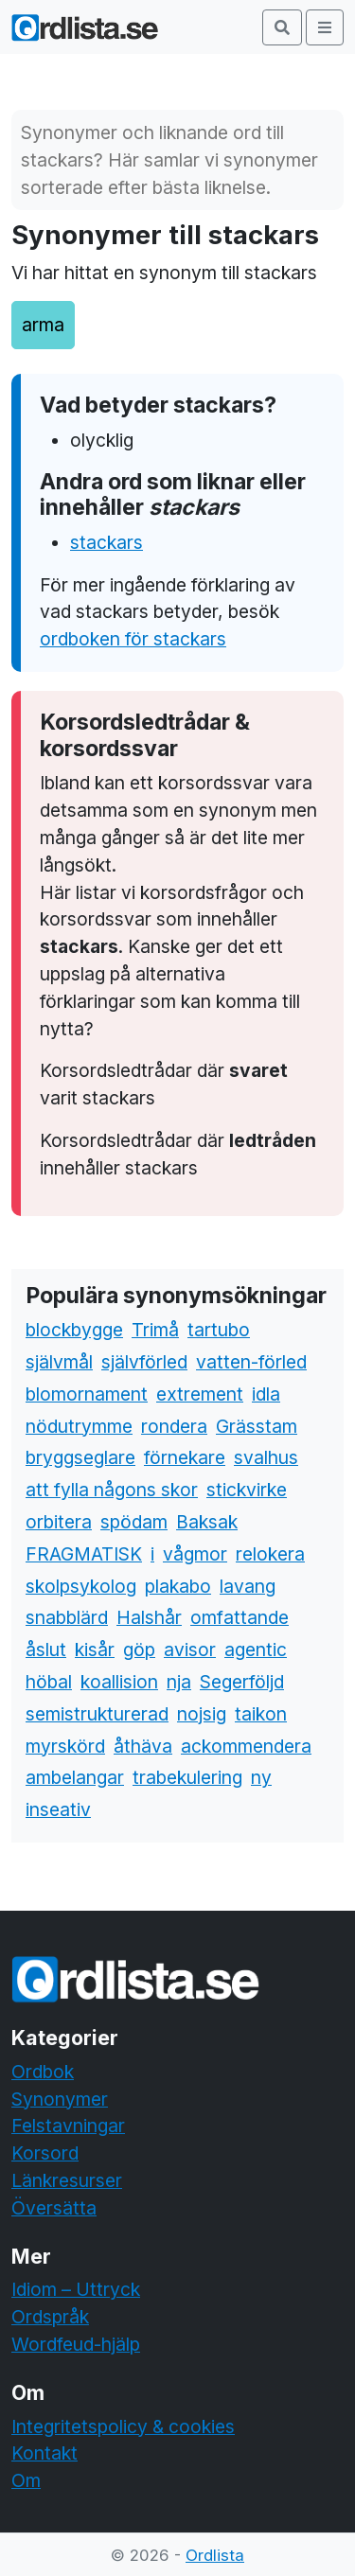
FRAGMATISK (84, 1554)
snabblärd (67, 1617)
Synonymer (59, 2099)
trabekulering (187, 1777)
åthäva (143, 1746)
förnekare (184, 1457)
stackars (106, 542)
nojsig (201, 1714)
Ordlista (215, 2555)
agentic (255, 1649)
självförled (144, 1361)
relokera (270, 1554)
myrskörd (65, 1746)
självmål (59, 1361)
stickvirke (246, 1489)
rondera (174, 1426)
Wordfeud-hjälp (75, 2344)
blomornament (87, 1394)
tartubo (218, 1329)
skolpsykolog (81, 1586)
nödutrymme (79, 1426)
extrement (199, 1394)
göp (139, 1649)
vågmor (195, 1554)
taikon (261, 1714)
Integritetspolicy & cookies (123, 2426)
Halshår (149, 1617)
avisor (190, 1649)
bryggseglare (80, 1457)
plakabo (178, 1586)
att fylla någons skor (112, 1489)
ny (261, 1777)
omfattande (239, 1617)
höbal (49, 1681)
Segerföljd (242, 1681)
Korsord (45, 2153)
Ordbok (42, 2071)
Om (26, 2480)
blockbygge (74, 1329)
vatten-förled (251, 1361)
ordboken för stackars (133, 638)
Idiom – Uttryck (75, 2289)
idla (266, 1394)
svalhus (266, 1457)
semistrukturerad (97, 1714)
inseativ (58, 1809)
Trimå (155, 1329)
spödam (134, 1521)
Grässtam (256, 1426)
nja (179, 1681)
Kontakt (44, 2453)
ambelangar (75, 1777)
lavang (247, 1586)
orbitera (59, 1521)
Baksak (207, 1521)
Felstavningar (68, 2125)
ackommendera (246, 1746)
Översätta (54, 2208)
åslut (46, 1649)
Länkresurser (66, 2180)
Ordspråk (50, 2316)
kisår (95, 1649)
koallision (119, 1681)
